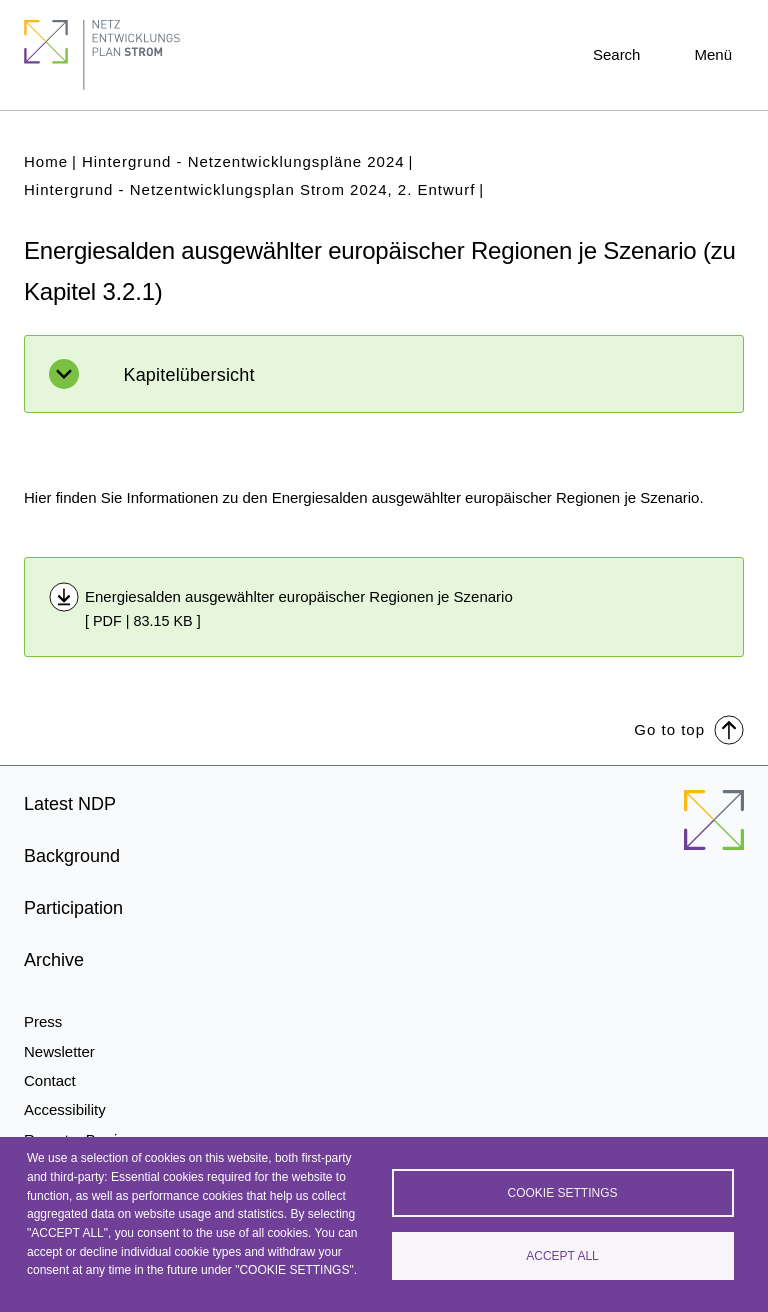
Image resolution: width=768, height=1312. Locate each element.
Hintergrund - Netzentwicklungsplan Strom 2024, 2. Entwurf (249, 189)
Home (46, 161)
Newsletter (59, 1051)
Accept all (562, 1256)
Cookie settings (562, 1193)
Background (72, 856)
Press (43, 1021)
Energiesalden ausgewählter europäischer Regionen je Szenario (299, 596)
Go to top (689, 728)
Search (617, 54)
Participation (73, 908)
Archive (54, 960)
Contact (50, 1080)
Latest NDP (70, 804)
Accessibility (65, 1109)
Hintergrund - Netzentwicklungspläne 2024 (243, 161)
